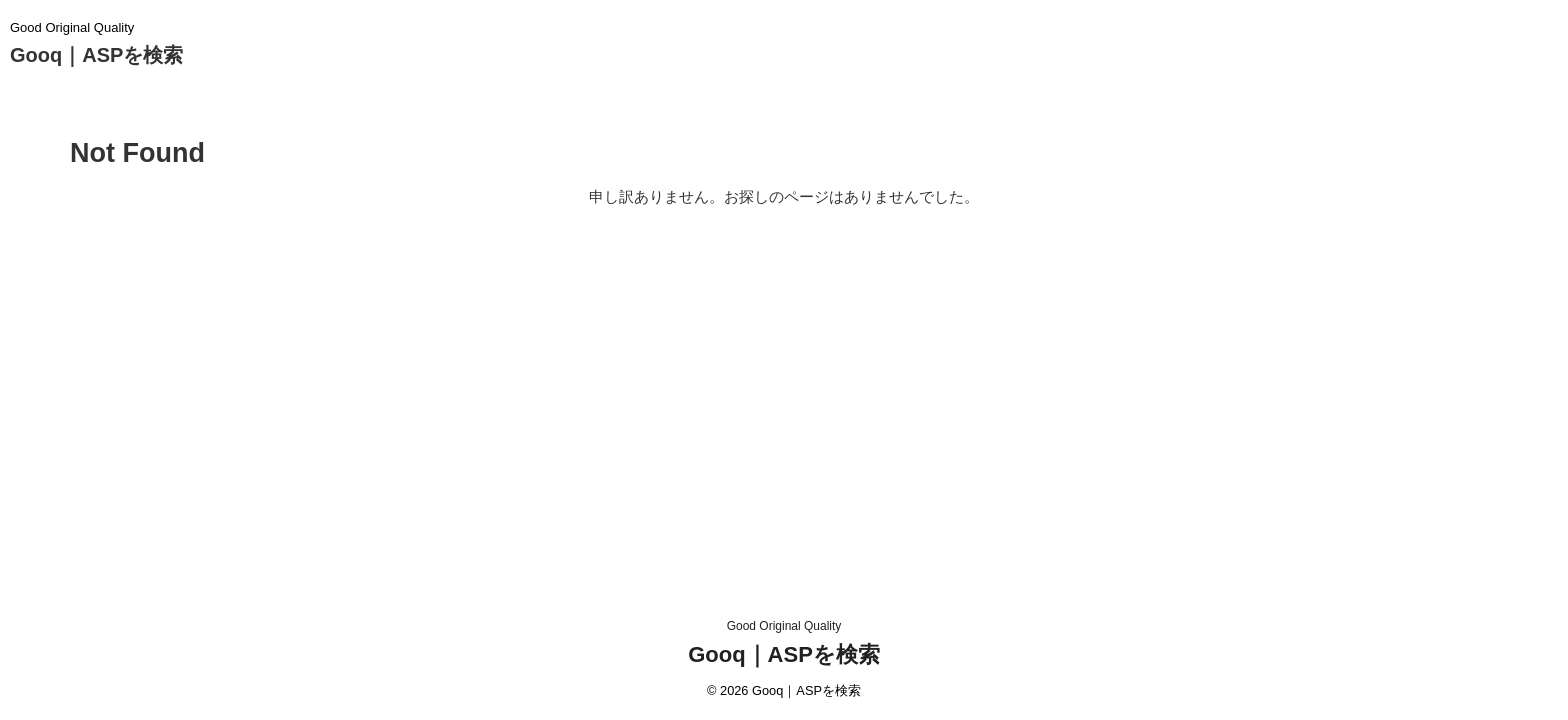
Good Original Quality (784, 626)
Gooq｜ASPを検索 (96, 55)
